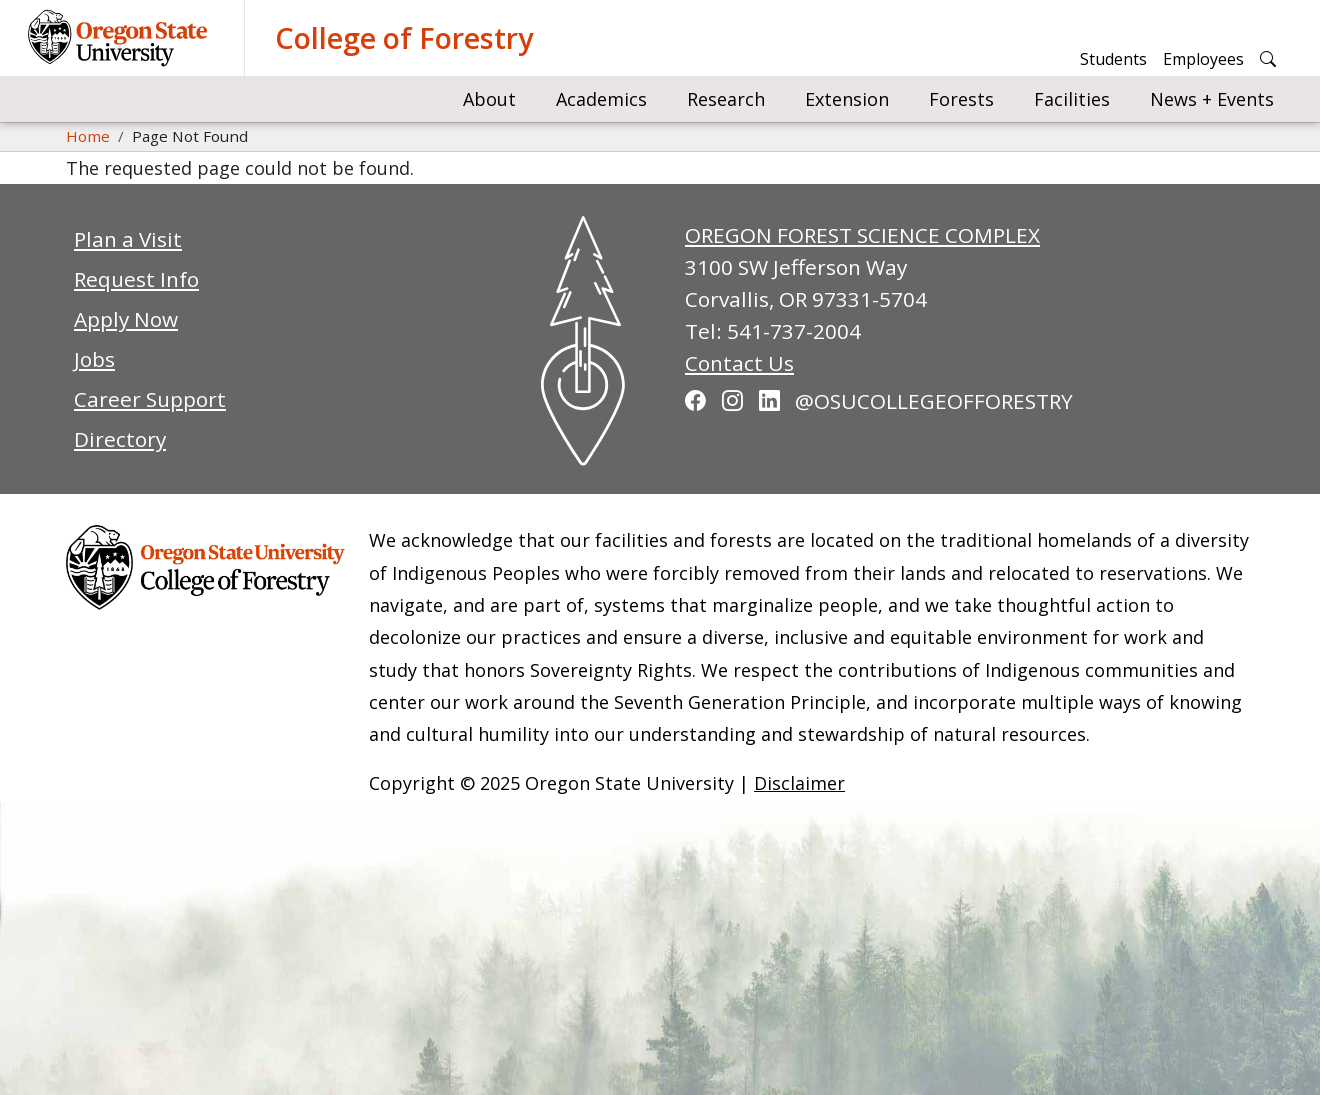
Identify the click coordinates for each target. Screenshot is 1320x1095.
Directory (120, 439)
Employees (1203, 59)
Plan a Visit (128, 239)
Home (88, 136)
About (489, 99)
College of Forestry (404, 37)
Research (726, 99)
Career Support (150, 399)
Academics (601, 99)
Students (1113, 59)
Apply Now (126, 319)
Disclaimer (799, 783)
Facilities (1072, 99)
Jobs (94, 359)
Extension (847, 99)
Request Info (136, 279)
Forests (961, 99)
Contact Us (739, 363)
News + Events (1212, 99)
